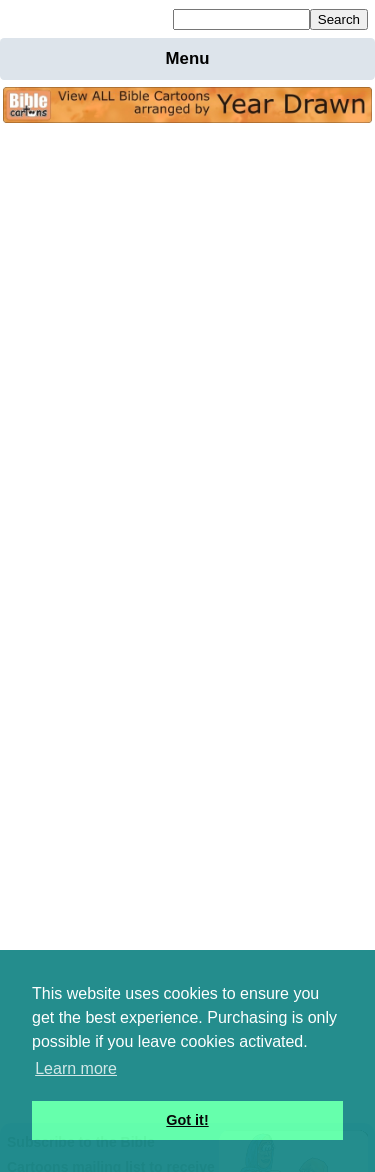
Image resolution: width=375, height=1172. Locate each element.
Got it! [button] (187, 1120)
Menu (188, 58)
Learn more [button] (76, 1068)
